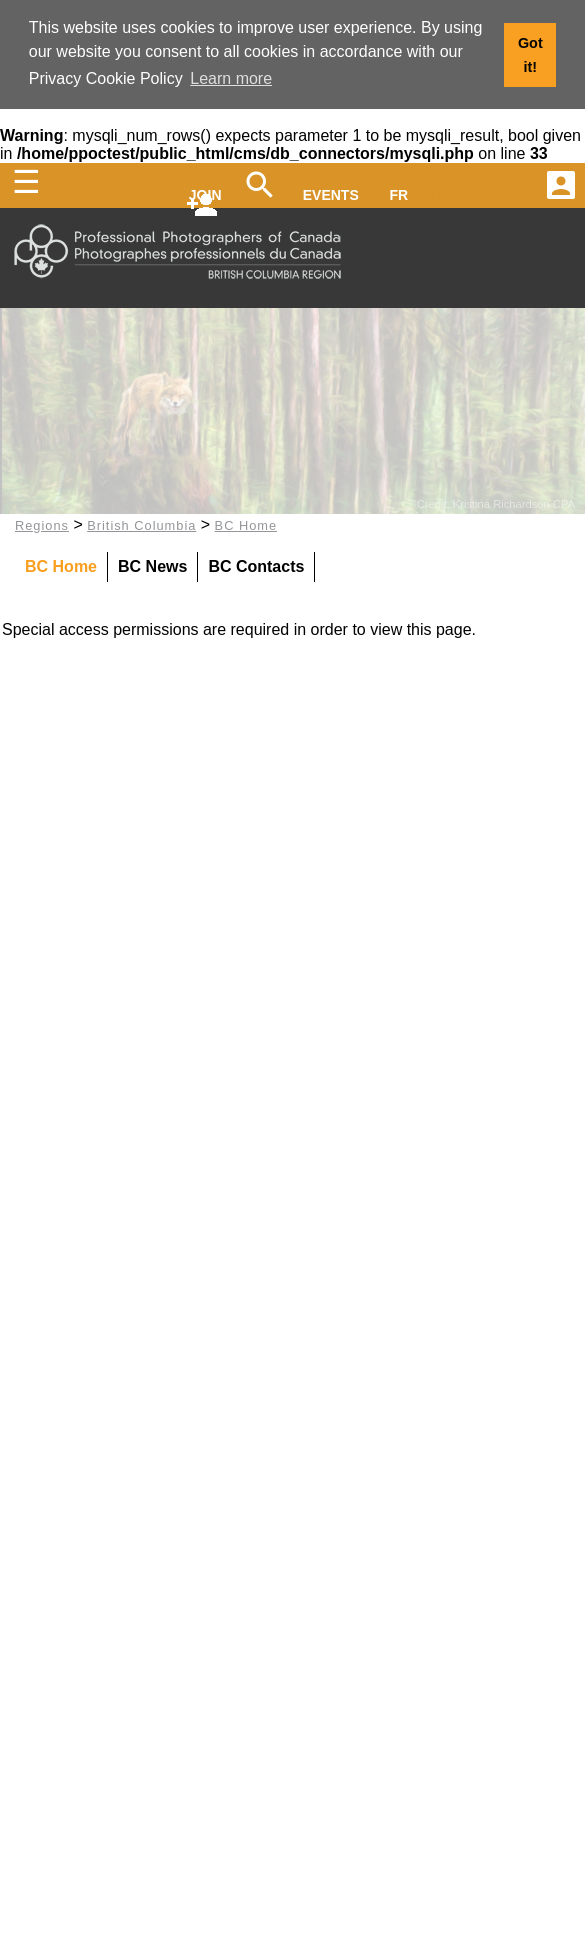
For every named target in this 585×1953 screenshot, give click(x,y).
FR (399, 193)
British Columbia (141, 522)
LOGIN (452, 193)
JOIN (205, 193)
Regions (42, 522)
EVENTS (331, 193)
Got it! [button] (530, 55)
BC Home (246, 522)
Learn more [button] (231, 78)
